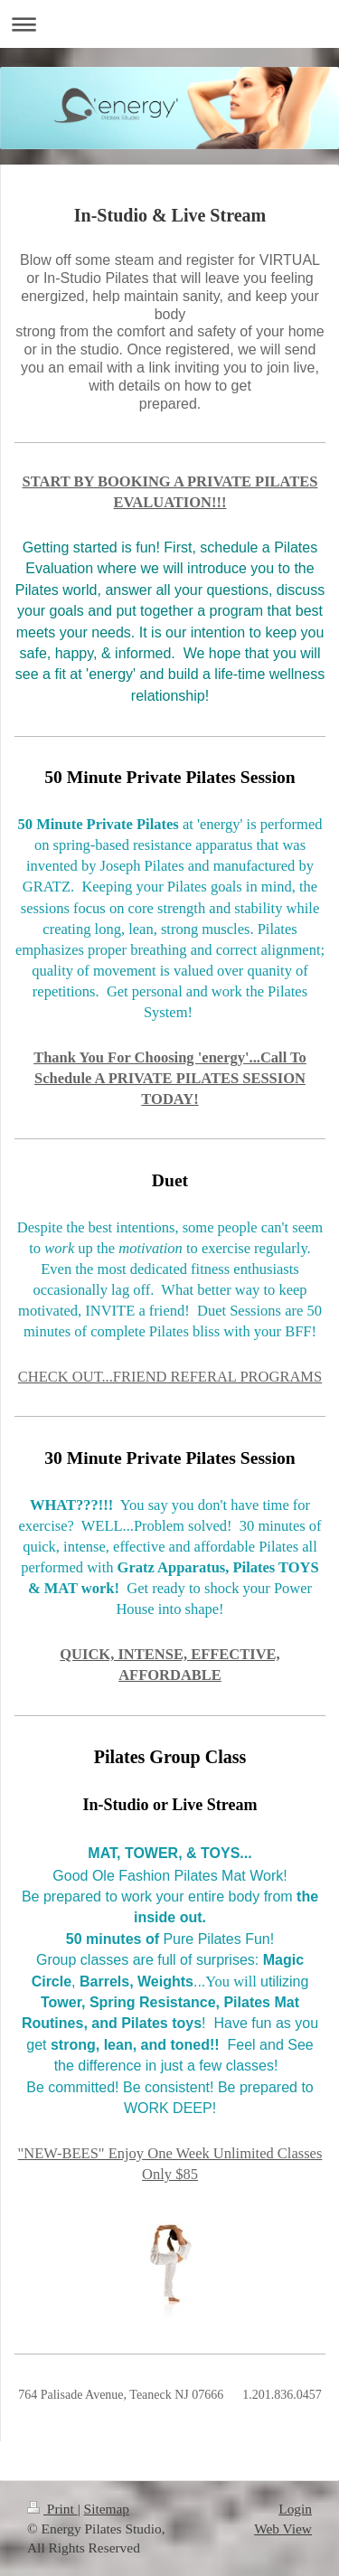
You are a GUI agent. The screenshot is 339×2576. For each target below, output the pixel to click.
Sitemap (106, 2508)
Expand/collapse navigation (169, 24)
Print (52, 2508)
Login (295, 2508)
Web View (283, 2528)
